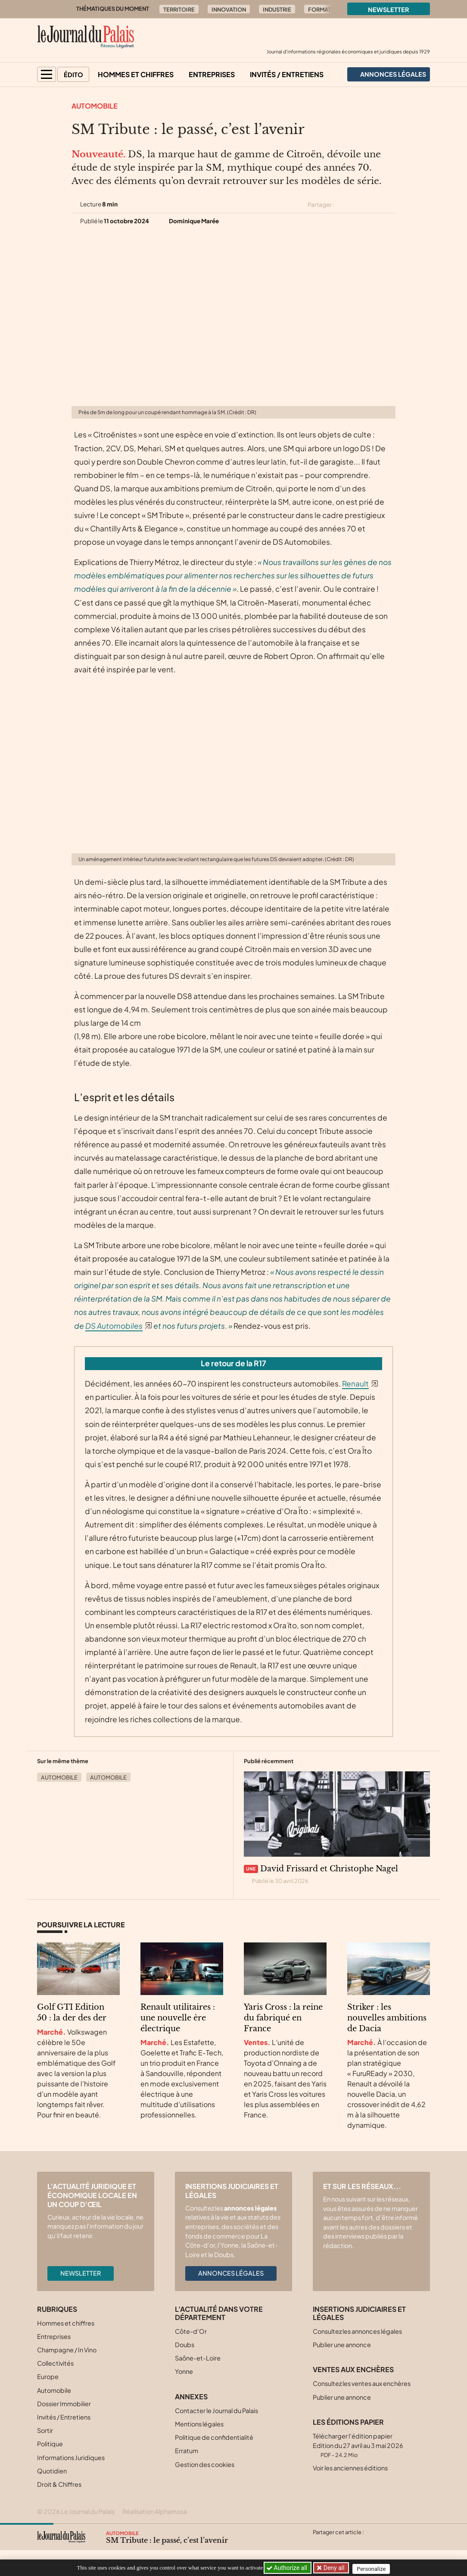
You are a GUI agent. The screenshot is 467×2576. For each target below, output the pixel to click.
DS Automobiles (114, 1325)
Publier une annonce (342, 2344)
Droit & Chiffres (59, 2484)
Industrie (277, 9)
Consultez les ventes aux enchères (362, 2383)
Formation (324, 9)
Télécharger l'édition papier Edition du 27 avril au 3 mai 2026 (358, 2445)
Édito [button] (73, 74)
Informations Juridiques (71, 2457)
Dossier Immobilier (64, 2403)
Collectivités (55, 2363)
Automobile (95, 105)
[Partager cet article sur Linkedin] (374, 204)
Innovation (229, 9)
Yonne (184, 2371)
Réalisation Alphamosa (154, 2511)
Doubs (184, 2344)
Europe (48, 2376)
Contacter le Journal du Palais (216, 2410)
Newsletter (388, 9)
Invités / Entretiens (287, 74)
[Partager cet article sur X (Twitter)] (344, 204)
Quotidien (52, 2471)
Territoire (179, 9)
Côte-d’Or (191, 2331)
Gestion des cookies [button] (204, 2464)
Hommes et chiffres (136, 74)
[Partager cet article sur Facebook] (359, 204)
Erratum (186, 2450)
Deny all (334, 2567)
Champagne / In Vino (67, 2350)
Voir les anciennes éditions (350, 2468)
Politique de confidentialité (214, 2437)
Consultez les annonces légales (357, 2331)
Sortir (45, 2430)
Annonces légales (231, 2273)
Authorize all (287, 2567)
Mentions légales (199, 2424)
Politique (50, 2444)
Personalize (374, 2568)
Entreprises (212, 74)
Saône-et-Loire (198, 2358)
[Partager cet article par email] (389, 204)
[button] (46, 74)
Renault (355, 1383)
